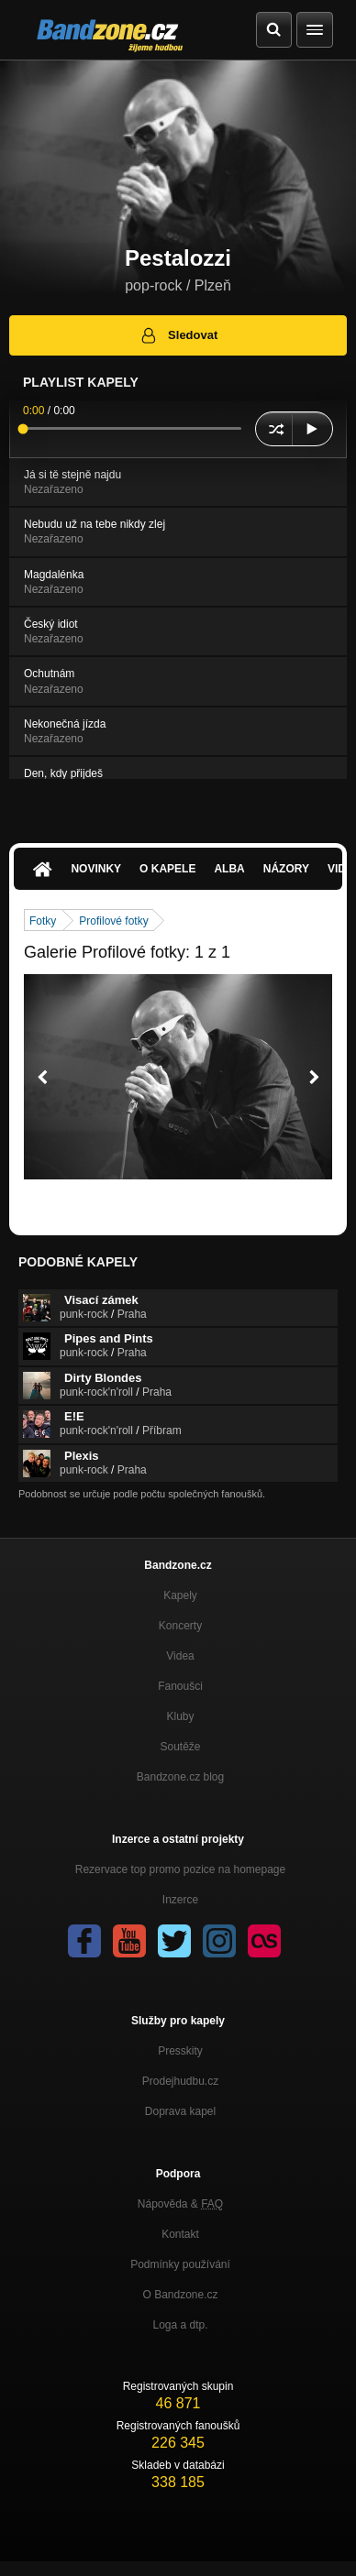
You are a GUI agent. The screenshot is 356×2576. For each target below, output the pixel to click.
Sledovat (178, 335)
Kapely (180, 1595)
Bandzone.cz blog (180, 1776)
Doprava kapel (180, 2111)
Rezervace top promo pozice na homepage (180, 1869)
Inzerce (180, 1899)
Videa (180, 1656)
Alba (229, 868)
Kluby (180, 1716)
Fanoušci (180, 1686)
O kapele (167, 868)
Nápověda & (180, 2204)
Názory (286, 868)
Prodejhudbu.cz (180, 2081)
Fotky (42, 921)
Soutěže (180, 1746)
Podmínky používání (180, 2264)
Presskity (180, 2050)
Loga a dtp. (179, 2324)
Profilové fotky (113, 921)
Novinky (96, 868)
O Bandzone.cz (179, 2294)
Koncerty (180, 1625)
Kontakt (180, 2234)
